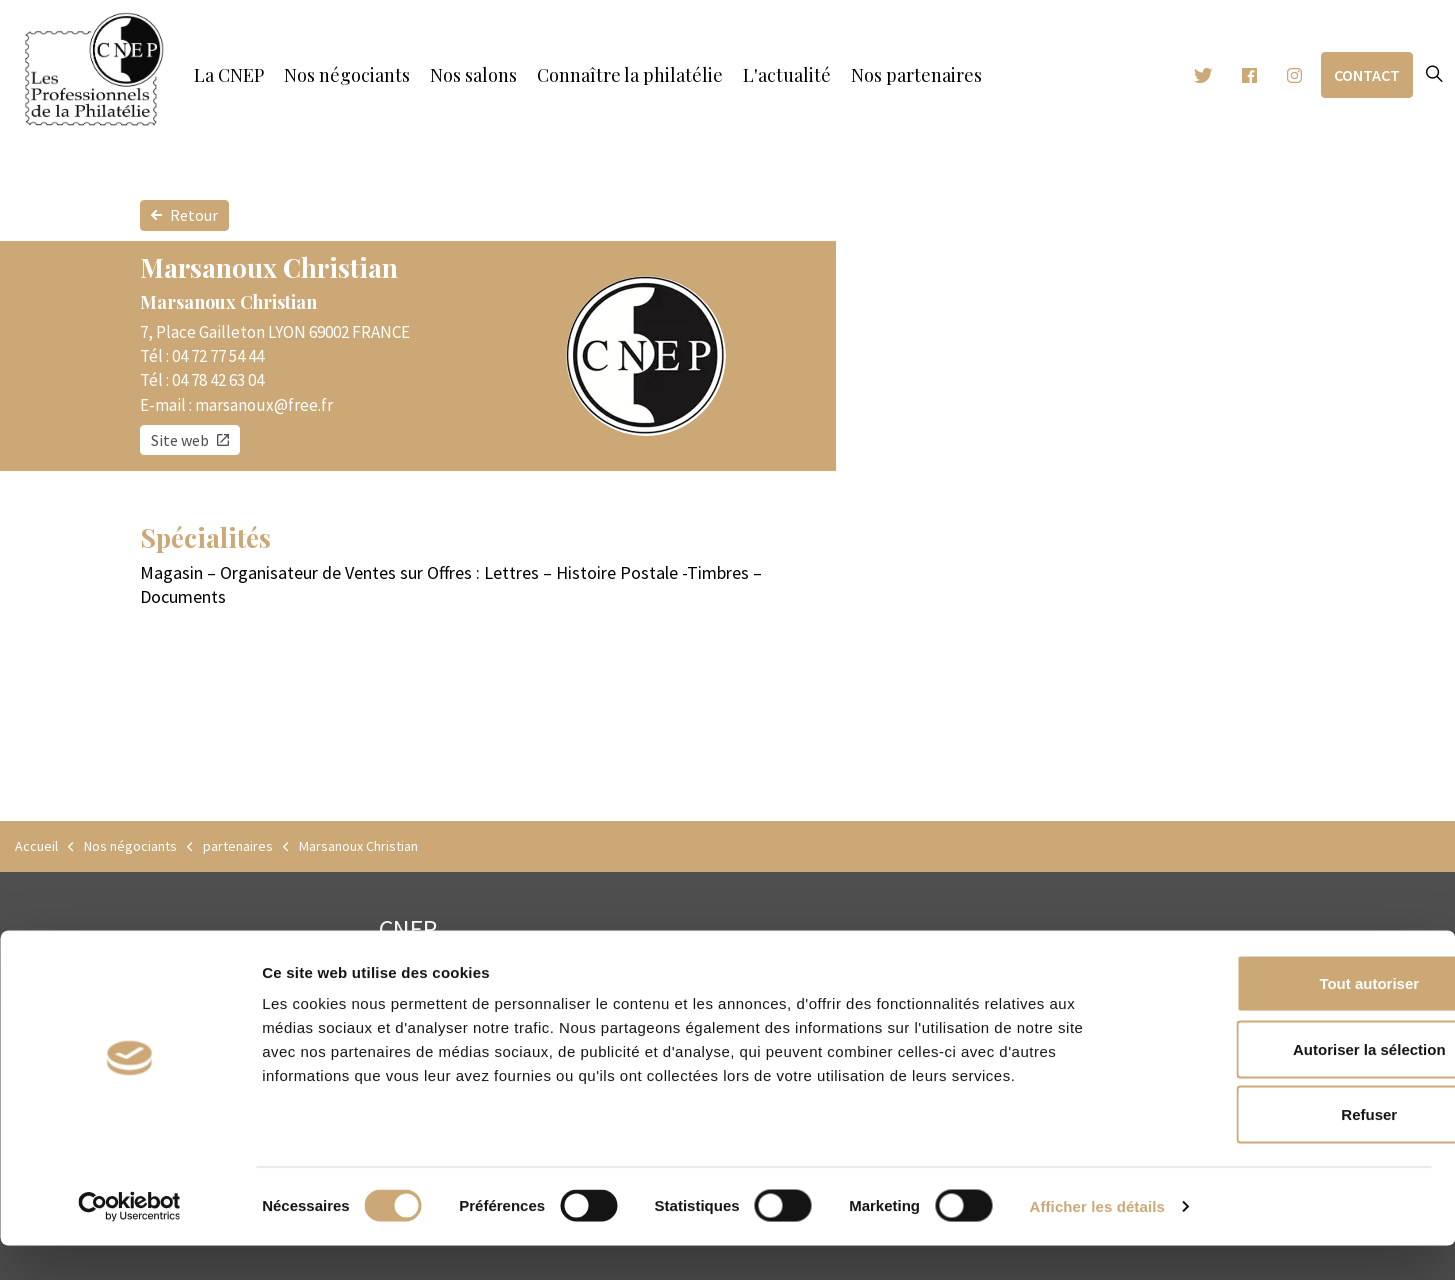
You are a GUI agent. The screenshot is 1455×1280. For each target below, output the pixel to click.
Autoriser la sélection (1288, 1083)
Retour (184, 215)
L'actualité (787, 75)
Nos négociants (347, 75)
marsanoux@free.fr (264, 405)
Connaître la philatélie (630, 75)
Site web (190, 440)
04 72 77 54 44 (218, 356)
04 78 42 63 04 (218, 380)
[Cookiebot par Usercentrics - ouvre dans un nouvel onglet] (129, 1241)
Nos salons (473, 75)
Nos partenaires (916, 75)
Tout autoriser (1288, 1017)
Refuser (1288, 1148)
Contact (1367, 75)
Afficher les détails (1097, 1240)
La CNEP (229, 75)
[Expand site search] (1434, 75)
